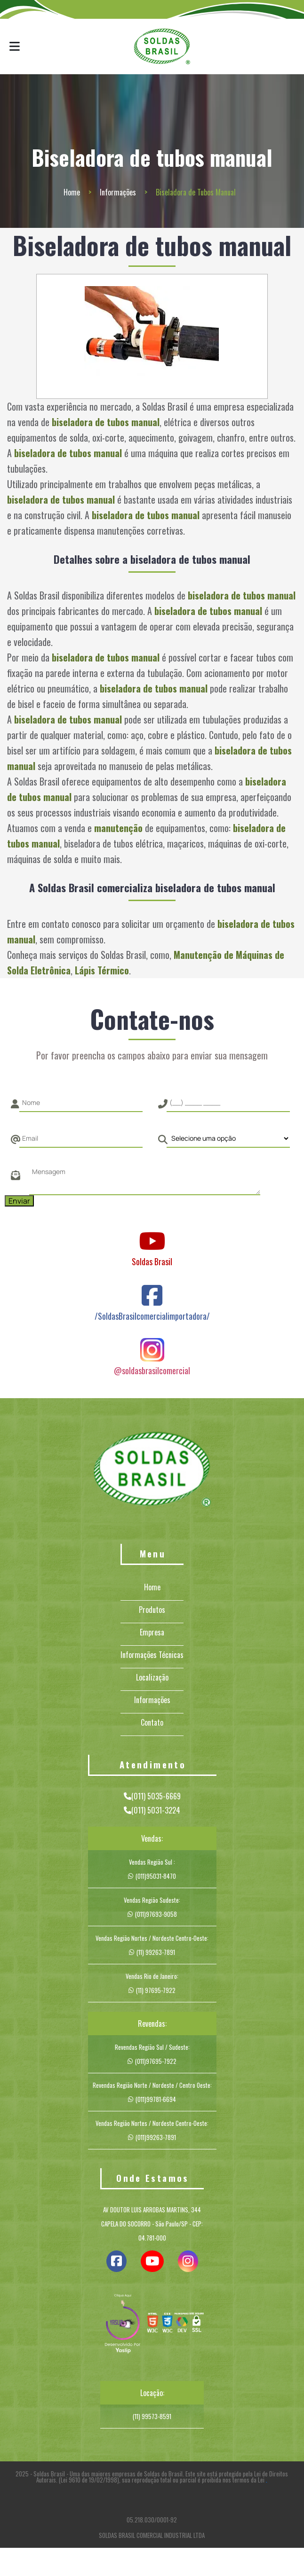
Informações (118, 192)
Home (72, 192)
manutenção (118, 828)
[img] (122, 2324)
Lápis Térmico (102, 970)
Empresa (152, 1632)
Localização (152, 1677)
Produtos (152, 1609)
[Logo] (152, 1470)
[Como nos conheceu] (228, 1138)
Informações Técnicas (152, 1654)
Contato (152, 1722)
